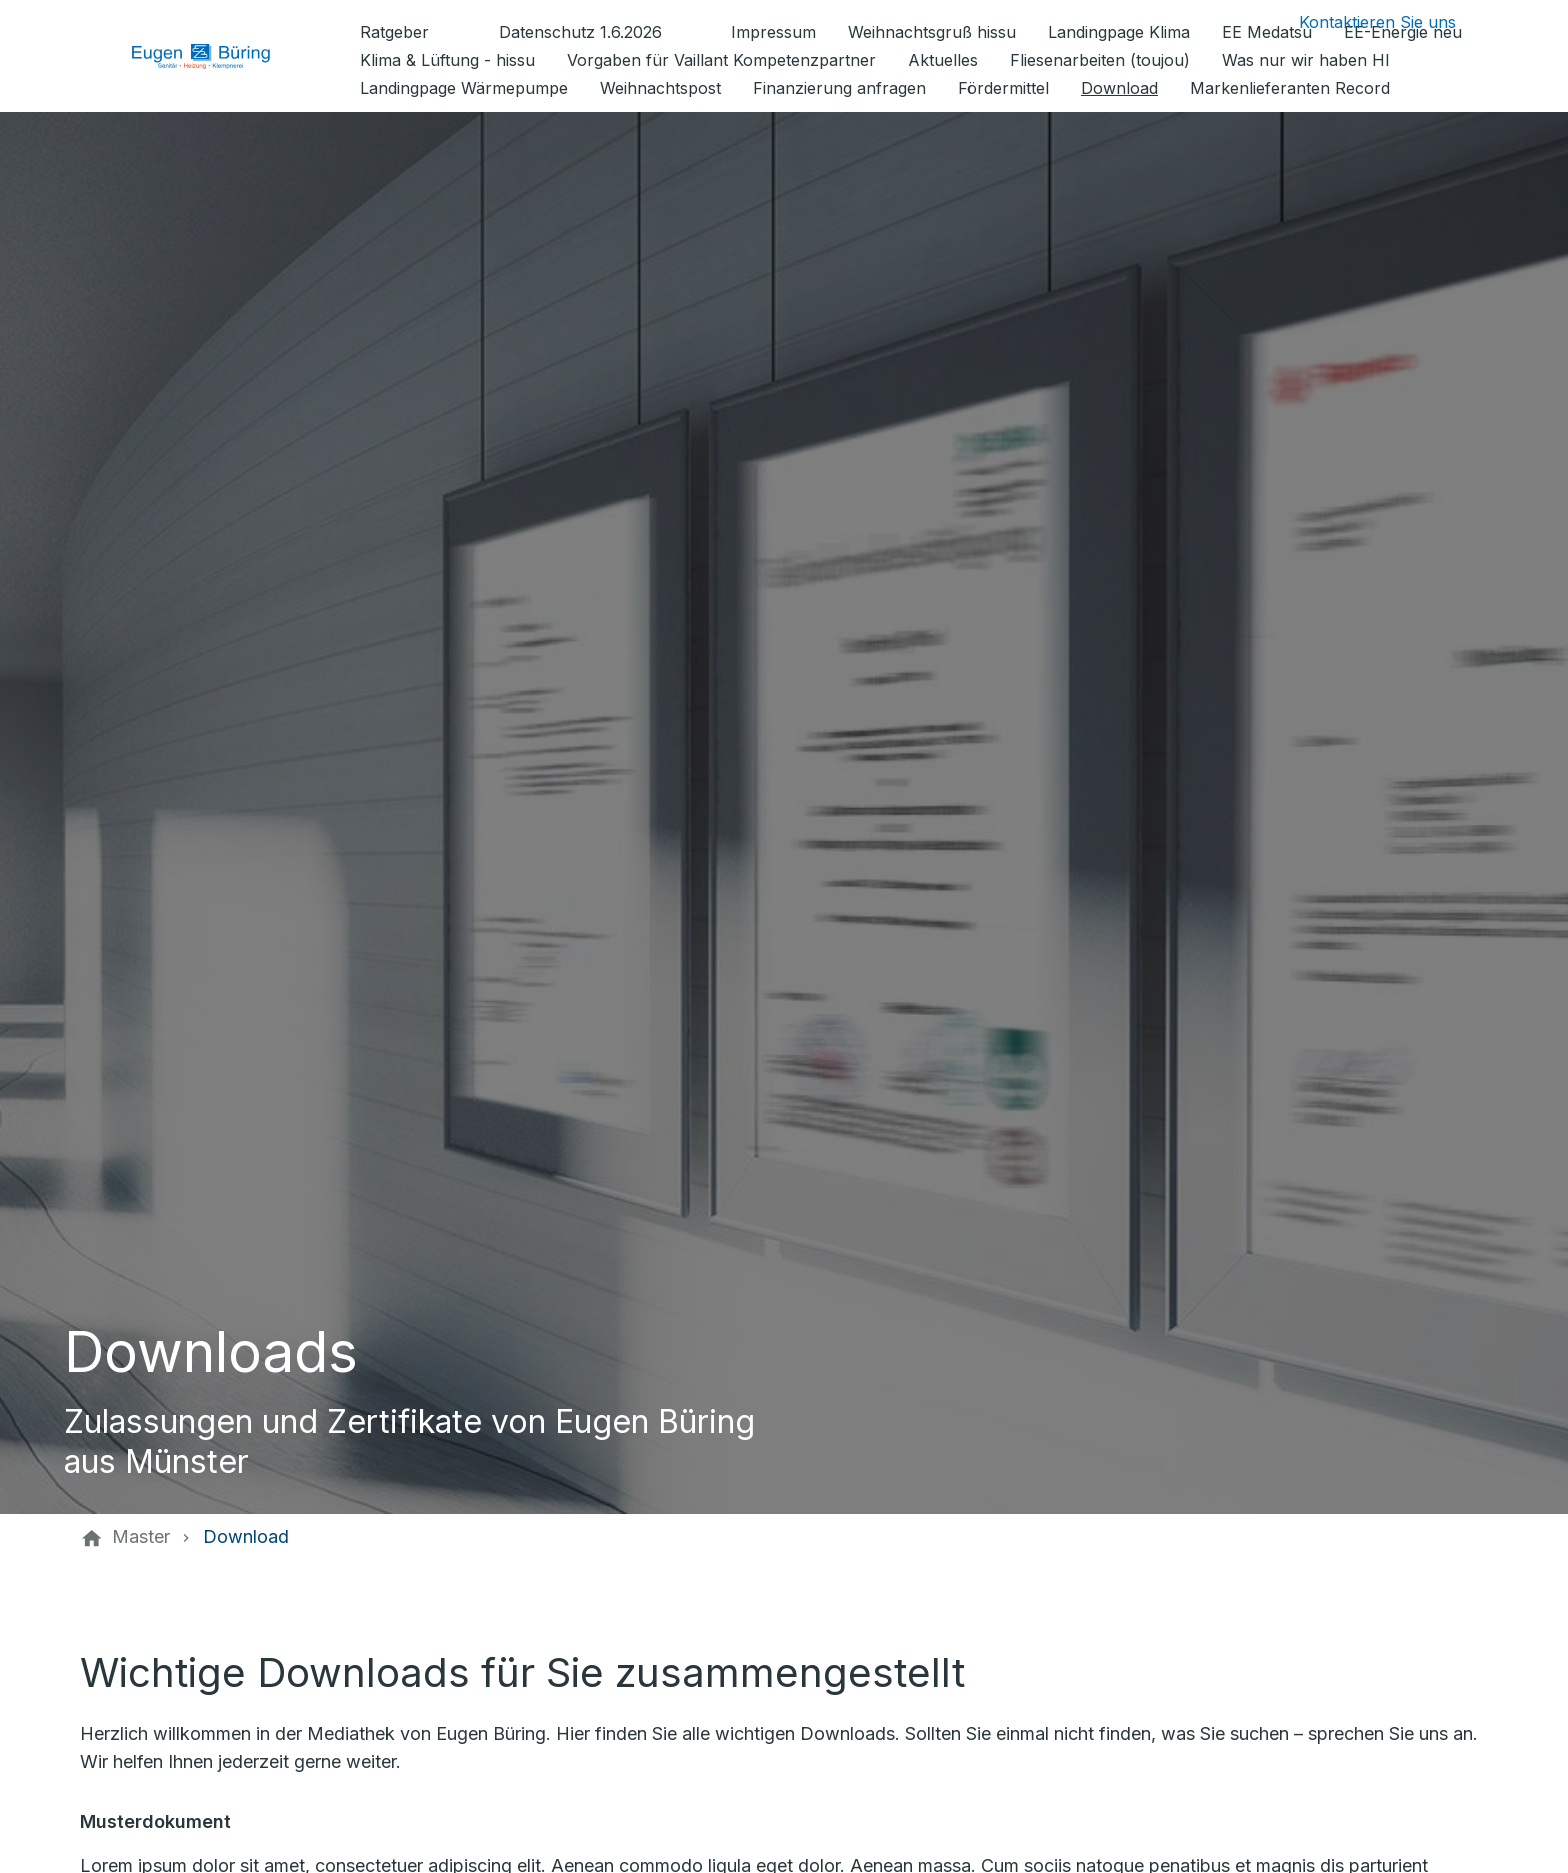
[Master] (141, 1537)
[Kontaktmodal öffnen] (1361, 22)
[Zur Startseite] (216, 56)
